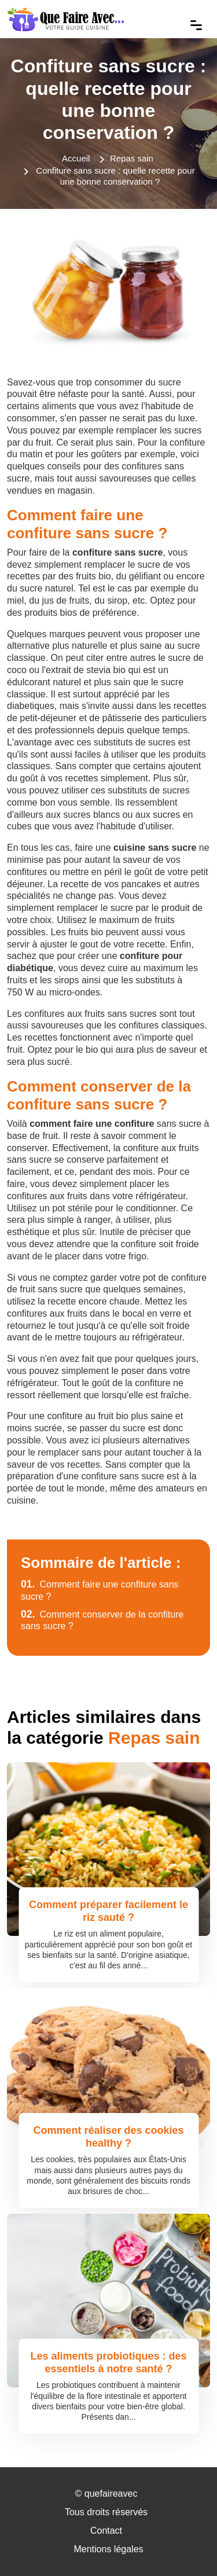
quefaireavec (111, 2493)
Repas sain (131, 158)
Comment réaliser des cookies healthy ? (108, 2137)
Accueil (76, 158)
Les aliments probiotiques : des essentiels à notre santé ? (108, 2362)
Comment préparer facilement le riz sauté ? (108, 1911)
